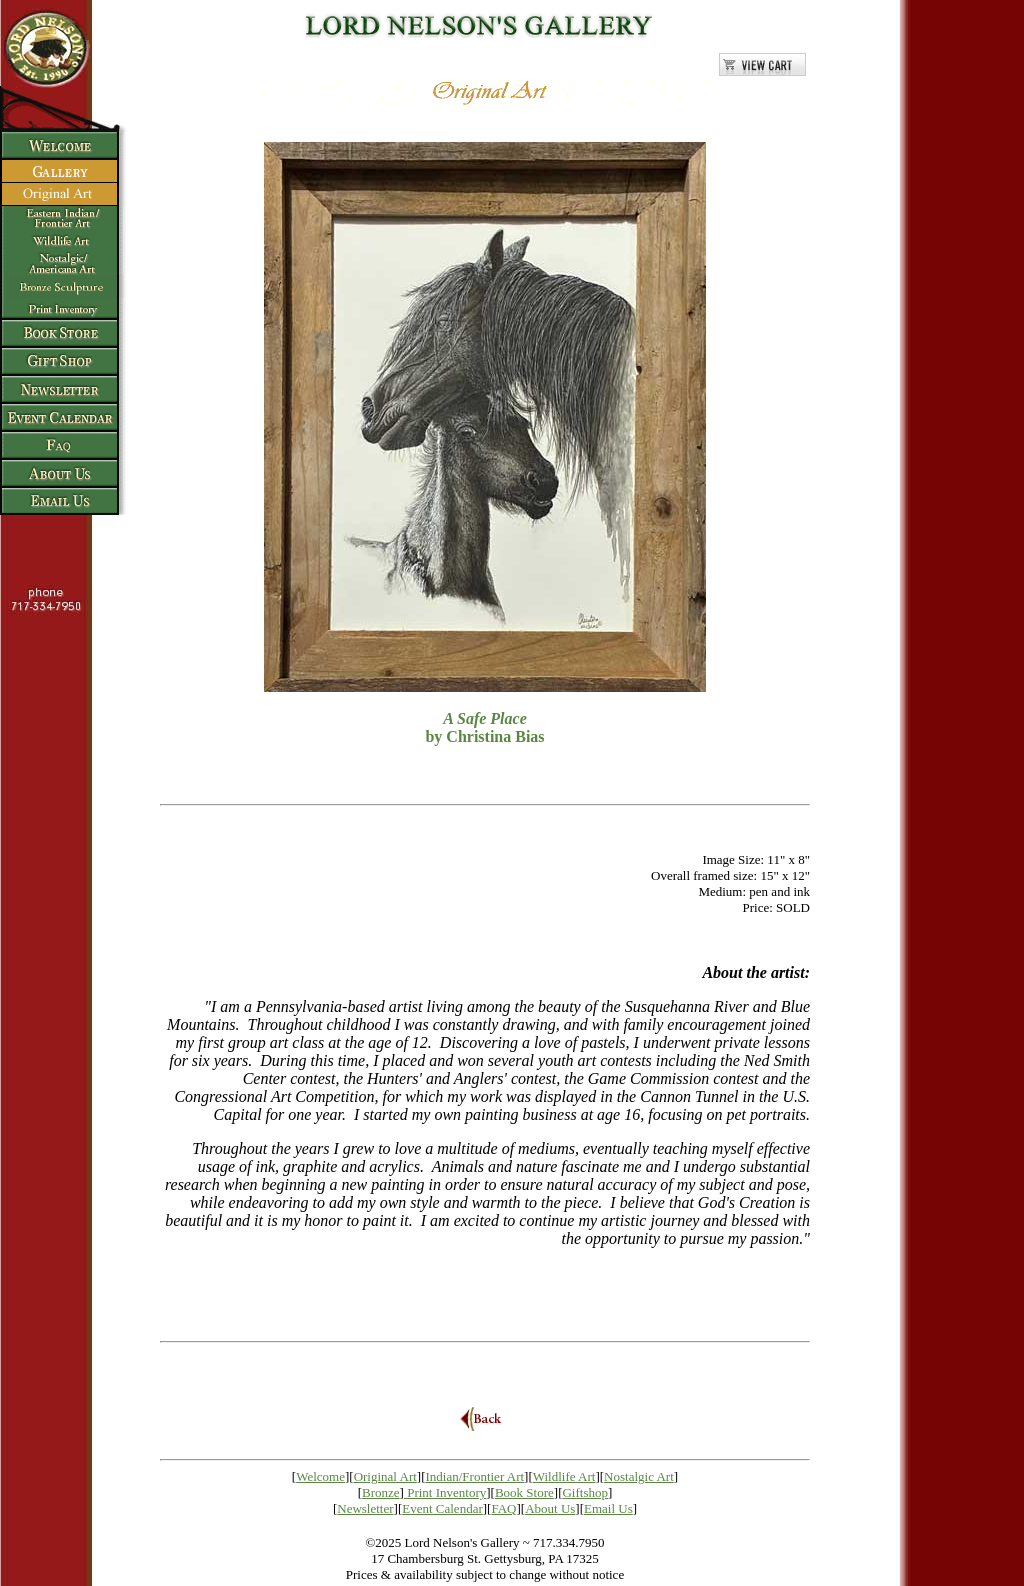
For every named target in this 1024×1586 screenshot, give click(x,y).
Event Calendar (442, 1508)
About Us (550, 1508)
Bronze (381, 1492)
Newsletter (365, 1508)
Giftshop (585, 1492)
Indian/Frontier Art (475, 1476)
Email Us (608, 1508)
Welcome (320, 1476)
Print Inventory (446, 1492)
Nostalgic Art (639, 1476)
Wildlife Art (564, 1476)
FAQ (503, 1508)
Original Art (385, 1476)
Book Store (524, 1492)
